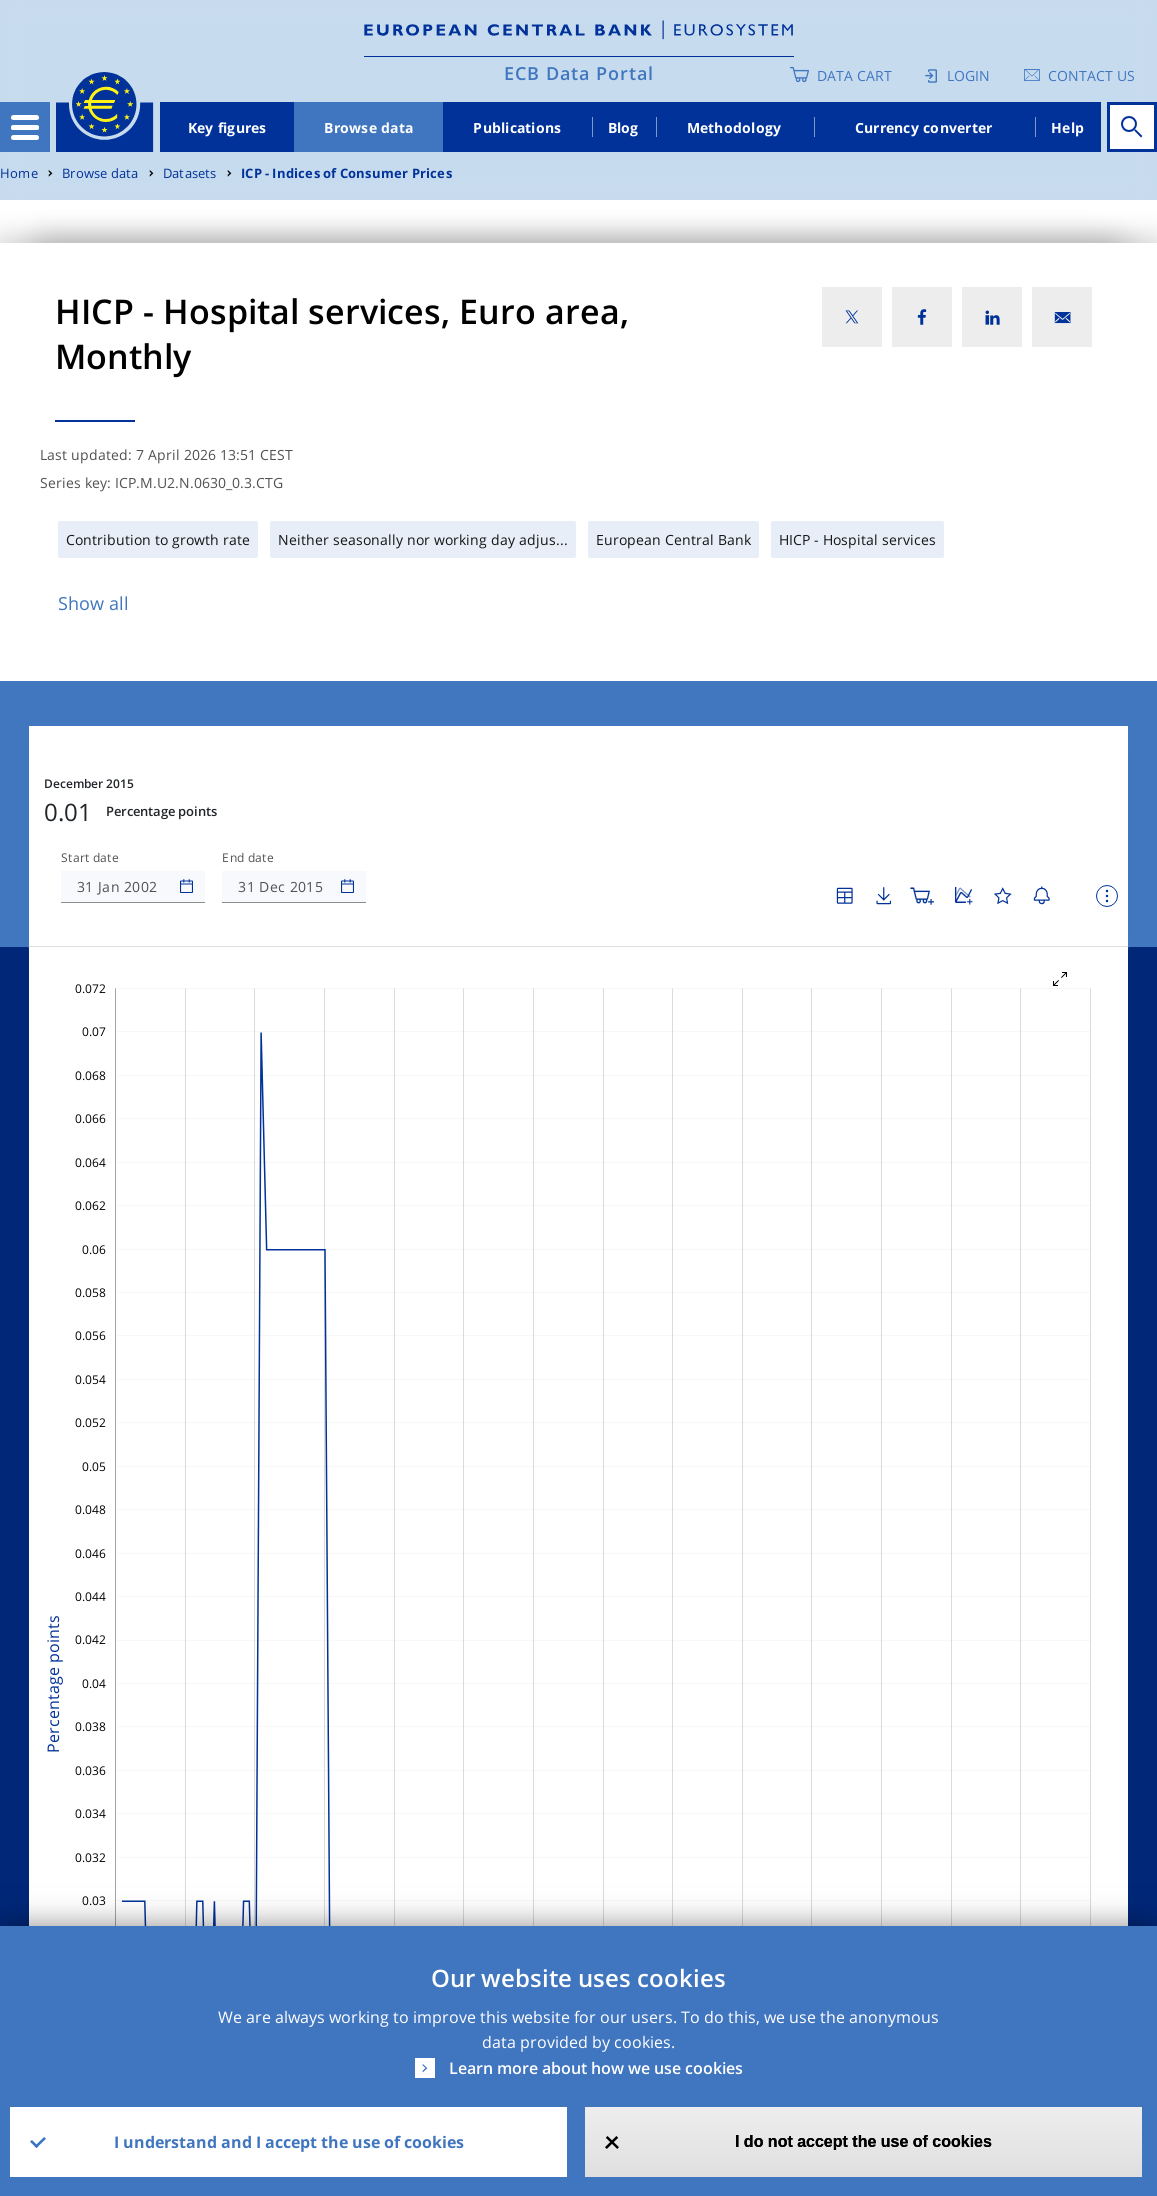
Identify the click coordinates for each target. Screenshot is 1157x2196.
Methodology (734, 127)
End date (248, 858)
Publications (517, 127)
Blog (623, 127)
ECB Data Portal (579, 73)
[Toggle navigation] (25, 127)
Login (968, 75)
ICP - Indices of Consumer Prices (346, 173)
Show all (93, 603)
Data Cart (854, 75)
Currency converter (924, 127)
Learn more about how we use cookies (596, 2068)
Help (1067, 127)
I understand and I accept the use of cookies (289, 2142)
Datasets (190, 173)
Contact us (1091, 75)
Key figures (227, 127)
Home (19, 173)
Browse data (368, 127)
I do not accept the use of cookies (863, 2141)
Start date (90, 858)
